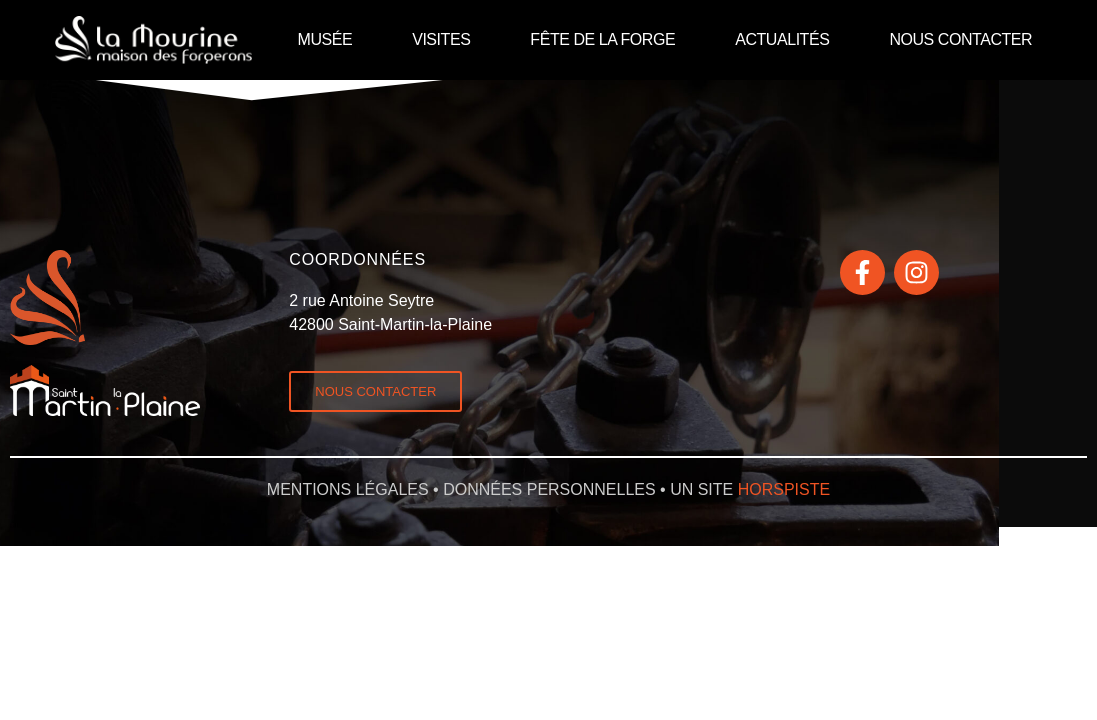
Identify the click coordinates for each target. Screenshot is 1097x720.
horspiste (784, 489)
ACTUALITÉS (782, 39)
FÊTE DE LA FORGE (602, 39)
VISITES (441, 39)
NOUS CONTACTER (960, 39)
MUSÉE (325, 39)
